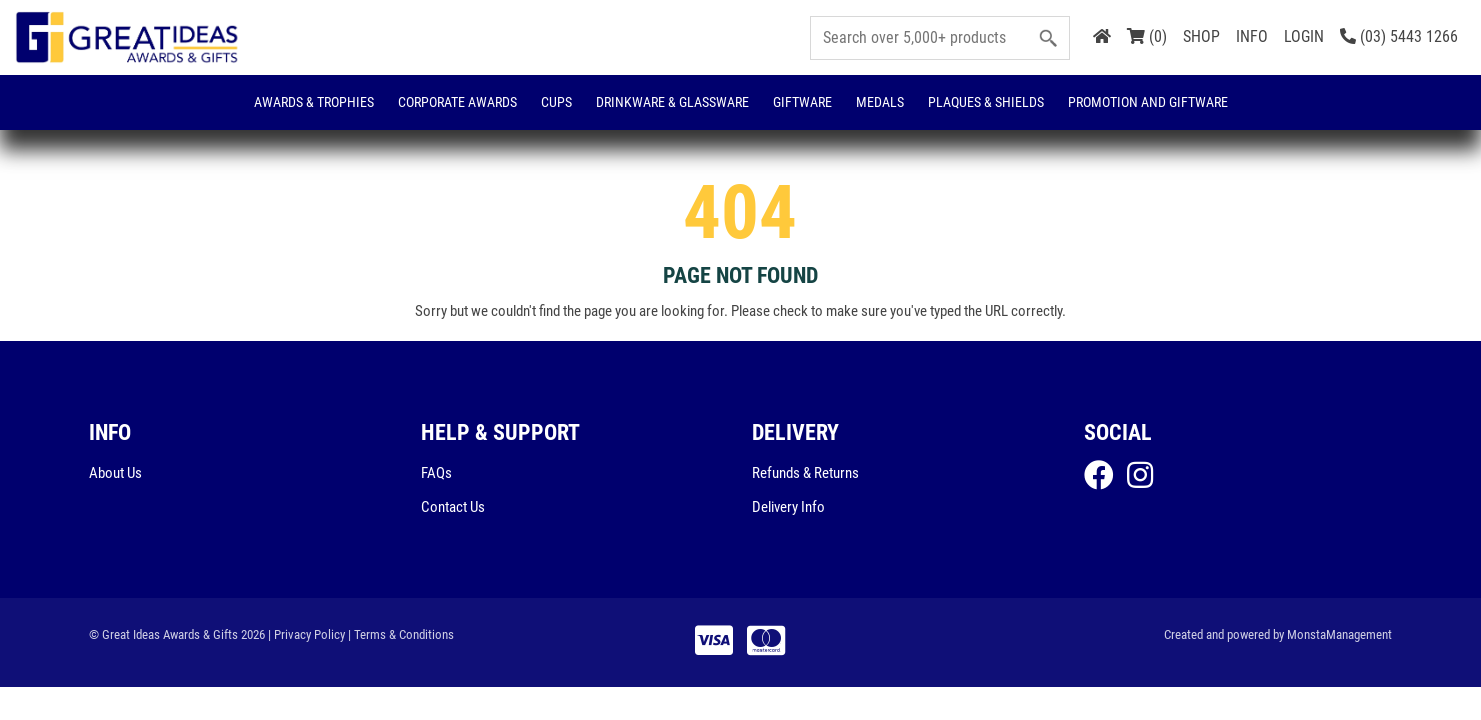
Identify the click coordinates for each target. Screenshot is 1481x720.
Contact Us (453, 507)
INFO (1252, 36)
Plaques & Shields (986, 102)
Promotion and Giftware (1148, 102)
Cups (556, 102)
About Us (115, 473)
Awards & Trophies (314, 102)
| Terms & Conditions (401, 634)
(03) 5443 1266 (1399, 36)
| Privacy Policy (306, 634)
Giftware (802, 102)
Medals (880, 102)
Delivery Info (788, 507)
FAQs (436, 473)
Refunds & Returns (805, 473)
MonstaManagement (1339, 634)
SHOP (1201, 36)
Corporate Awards (457, 102)
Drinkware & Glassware (672, 102)
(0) (1147, 36)
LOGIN (1304, 36)
